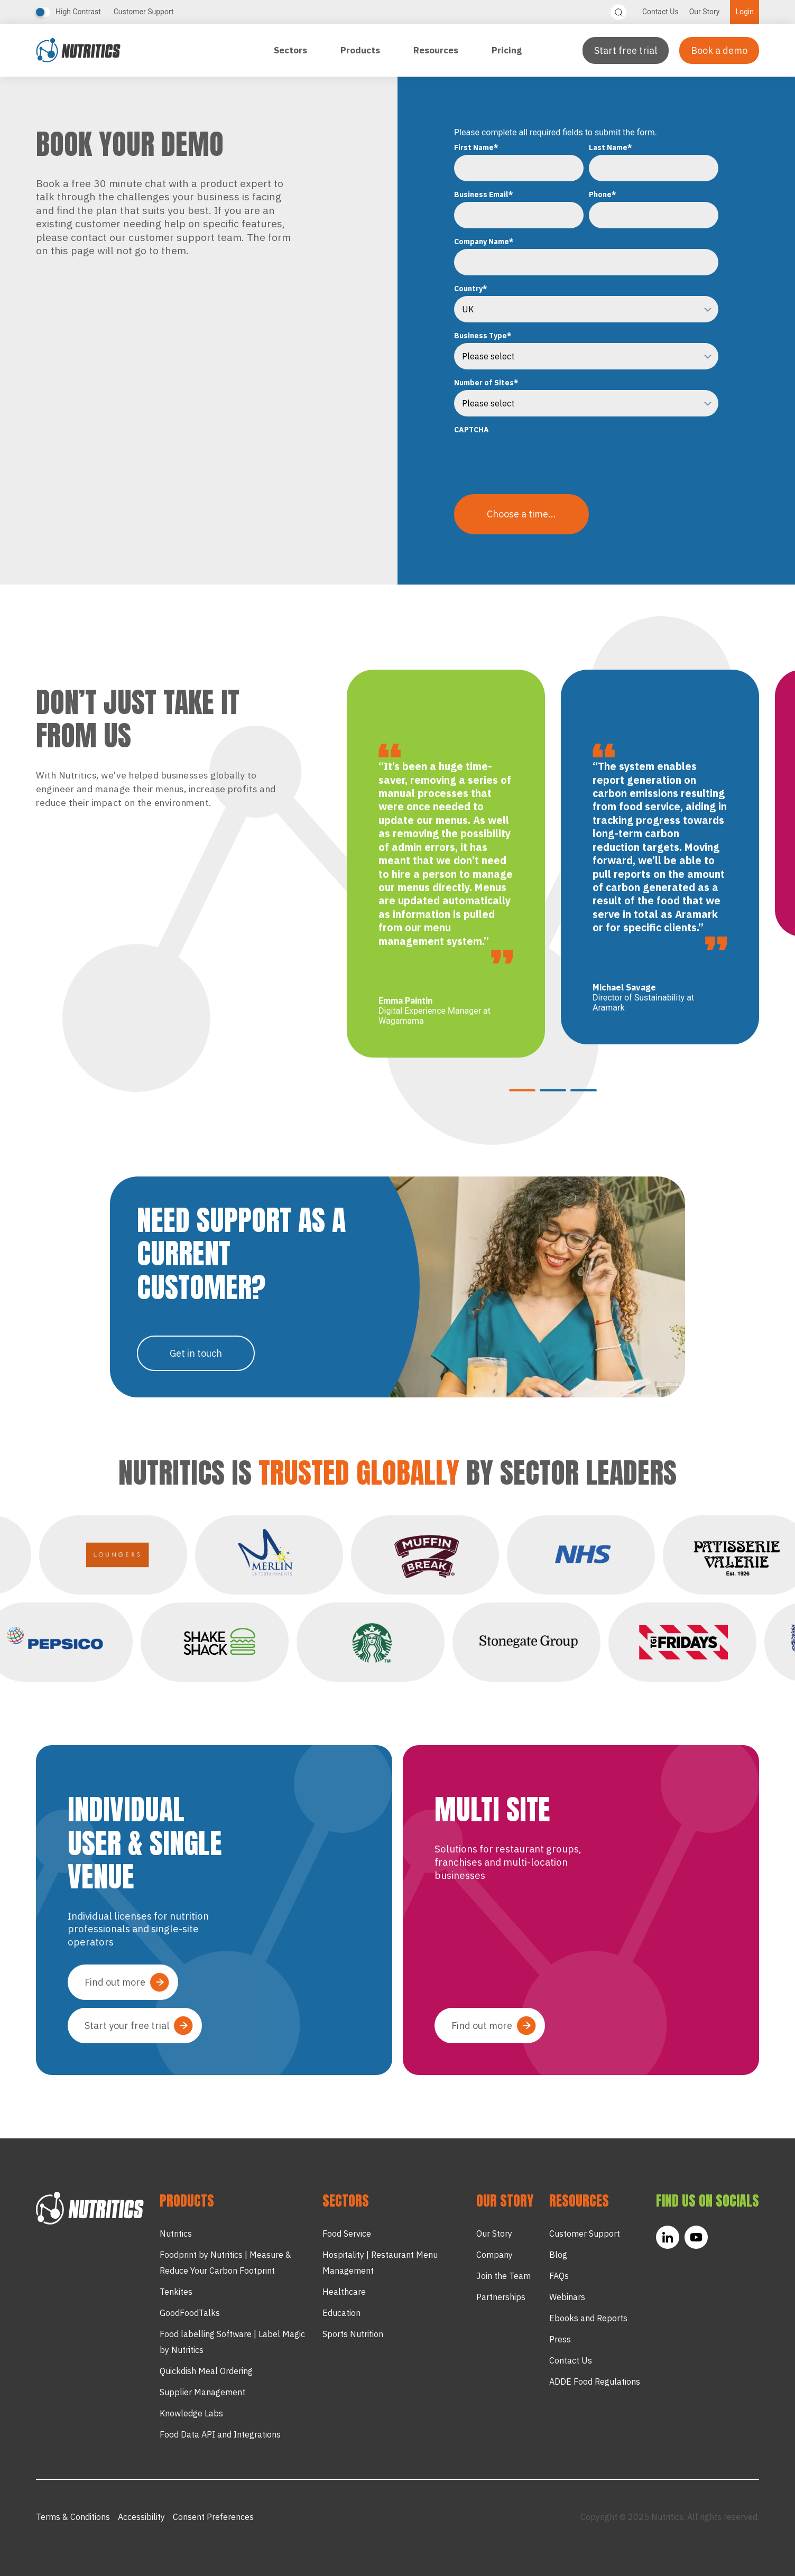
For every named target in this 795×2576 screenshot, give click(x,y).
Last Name (610, 147)
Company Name (484, 241)
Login (744, 11)
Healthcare (344, 2291)
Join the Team (503, 2276)
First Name (476, 147)
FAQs (559, 2276)
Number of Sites (486, 382)
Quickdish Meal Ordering (206, 2371)
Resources (436, 50)
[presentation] (534, 457)
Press (560, 2339)
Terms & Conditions (73, 2517)
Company (494, 2254)
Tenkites (176, 2291)
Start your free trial (127, 2025)
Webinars (567, 2297)
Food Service (346, 2233)
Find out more (115, 1982)
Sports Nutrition (352, 2334)
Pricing (507, 50)
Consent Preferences (213, 2517)
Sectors (291, 50)
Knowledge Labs (191, 2413)
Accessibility (141, 2517)
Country (470, 288)
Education (341, 2313)
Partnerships (500, 2297)
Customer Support (144, 11)
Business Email (483, 194)
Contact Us (660, 11)
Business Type (483, 335)
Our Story (704, 11)
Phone (602, 194)
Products (361, 50)
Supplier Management (202, 2392)
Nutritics (176, 2233)
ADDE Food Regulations (594, 2381)
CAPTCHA (471, 429)
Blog (558, 2254)
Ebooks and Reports (588, 2318)
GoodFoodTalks (190, 2313)
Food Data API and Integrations (220, 2434)
